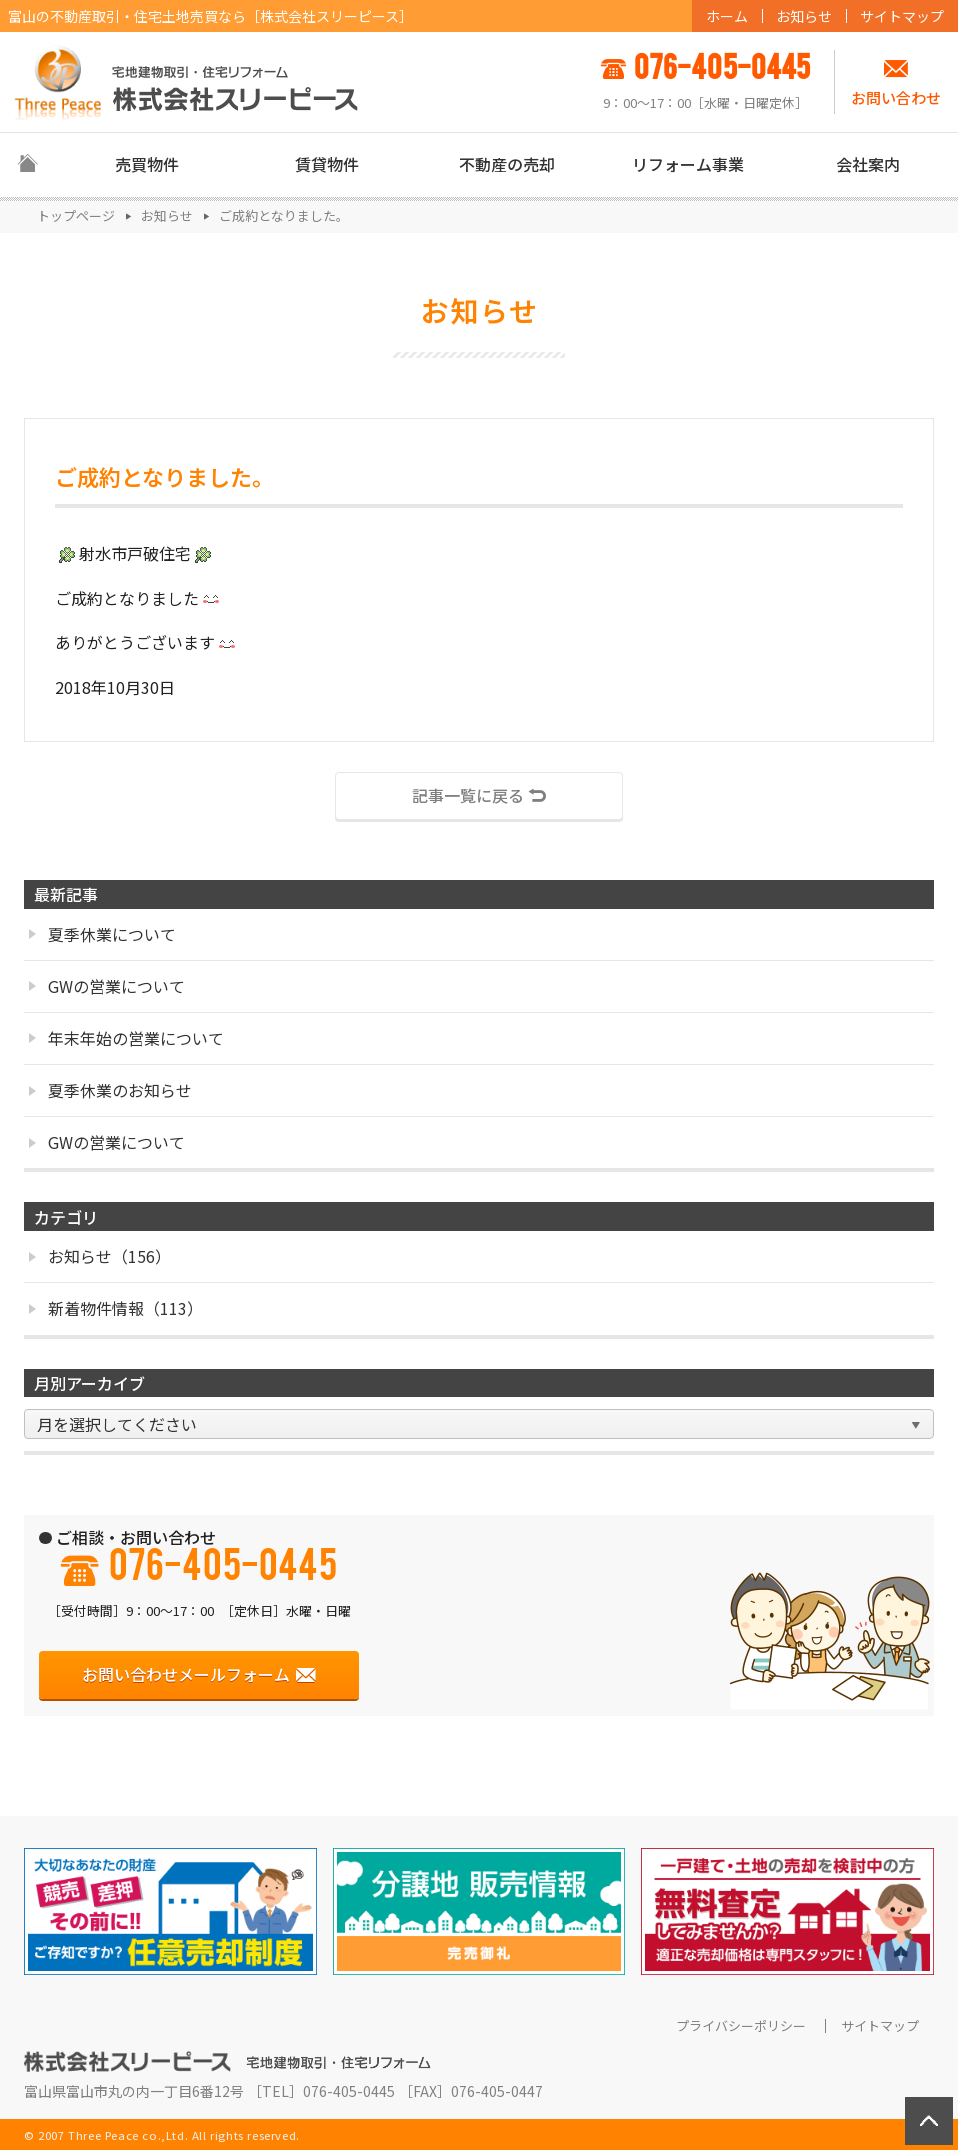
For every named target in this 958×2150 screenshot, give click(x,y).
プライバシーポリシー (741, 2026)
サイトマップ (902, 16)
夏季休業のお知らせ (110, 1090)
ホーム (727, 16)
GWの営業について (107, 986)
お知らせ (804, 16)
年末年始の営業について (126, 1038)
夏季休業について (102, 934)
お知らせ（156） (100, 1256)
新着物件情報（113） (116, 1308)
